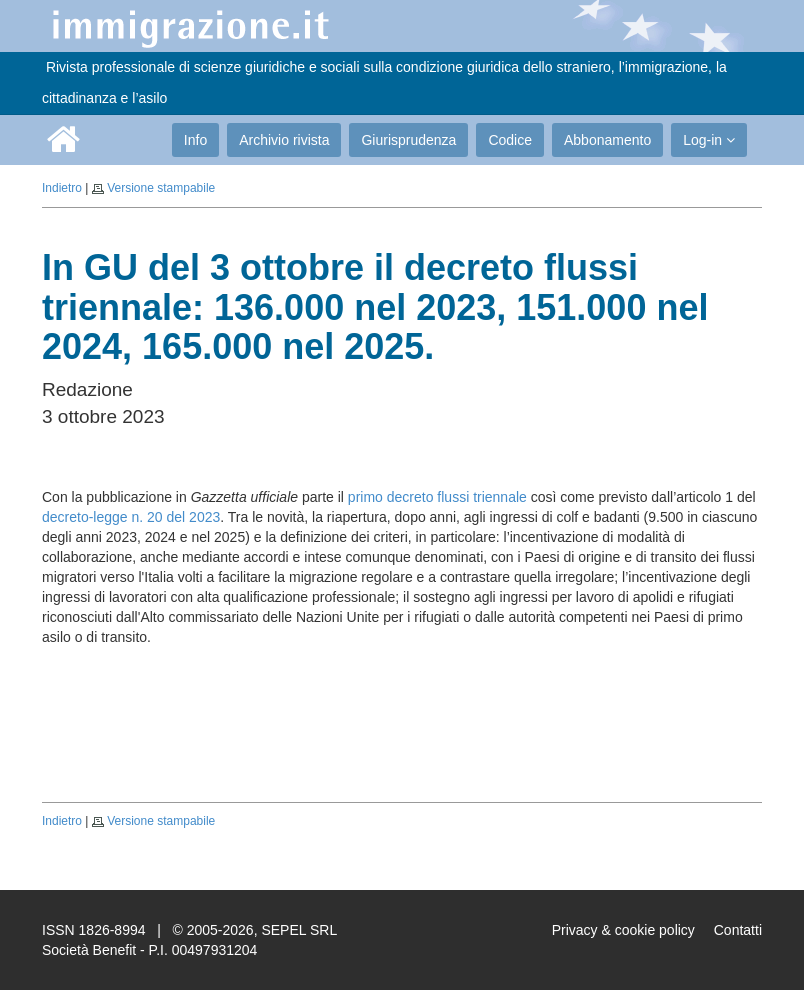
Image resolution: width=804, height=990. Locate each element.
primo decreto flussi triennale (437, 497)
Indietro (62, 188)
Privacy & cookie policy (623, 930)
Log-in (709, 140)
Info (195, 140)
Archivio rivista (284, 140)
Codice (510, 140)
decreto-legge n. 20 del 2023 (131, 517)
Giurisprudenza (408, 140)
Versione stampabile (161, 188)
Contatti (738, 930)
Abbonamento (607, 140)
